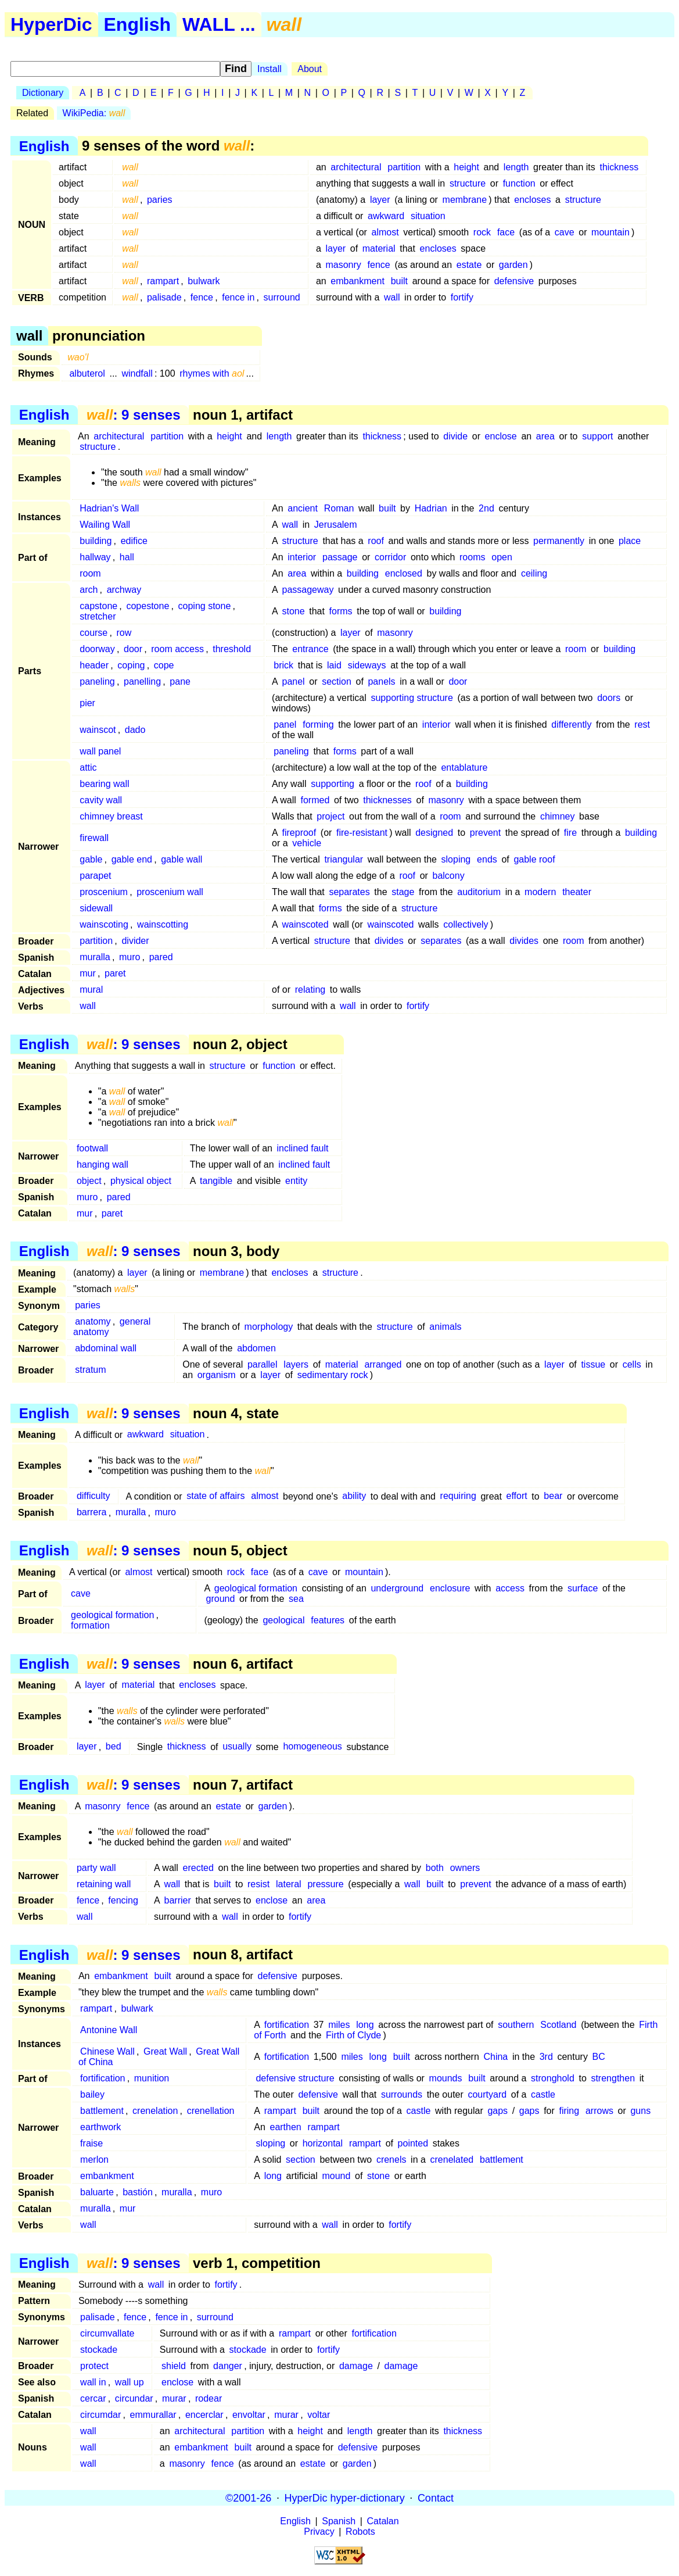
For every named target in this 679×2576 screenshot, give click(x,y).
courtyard (487, 2094)
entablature (464, 767)
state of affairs (215, 1496)
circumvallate (107, 2333)
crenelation (155, 2111)
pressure (325, 1884)
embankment (357, 281)
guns (640, 2111)
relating (310, 989)
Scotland (558, 2025)
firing (569, 2111)
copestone (147, 606)
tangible (216, 1181)
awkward (386, 216)
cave (564, 232)
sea (296, 1599)
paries (160, 200)
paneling (97, 681)
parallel (262, 1364)
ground (220, 1599)
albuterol (87, 373)
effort (516, 1496)
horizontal (323, 2143)
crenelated (452, 2159)
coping (131, 665)
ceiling (534, 573)
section (336, 681)
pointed (413, 2143)
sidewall (96, 908)
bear (553, 1496)
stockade (98, 2350)
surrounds (401, 2094)
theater (576, 892)
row (124, 633)
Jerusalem (335, 524)
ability (354, 1496)
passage (340, 557)
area (545, 436)
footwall (92, 1148)
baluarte (97, 2192)
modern (540, 892)
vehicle (306, 843)
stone (293, 611)
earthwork (100, 2127)
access (509, 1588)
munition (151, 2078)
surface (582, 1588)
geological (283, 1620)
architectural (355, 167)
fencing (123, 1900)
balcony (449, 876)
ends (487, 859)
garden (513, 265)
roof (376, 541)
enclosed (403, 573)
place (630, 541)
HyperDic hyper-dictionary (345, 2497)
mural (91, 989)
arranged (382, 1364)
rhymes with (211, 373)
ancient (303, 508)
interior (302, 557)
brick (283, 665)
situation (428, 216)
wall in (93, 2382)
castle (543, 2094)
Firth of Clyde (353, 2035)
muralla (95, 957)
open (501, 557)
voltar (318, 2415)
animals (445, 1327)
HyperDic (51, 24)
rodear (208, 2398)
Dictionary (42, 93)
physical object (140, 1181)
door (133, 649)
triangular (343, 859)
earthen (285, 2127)
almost (385, 232)
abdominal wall (105, 1348)
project (330, 816)
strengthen (613, 2078)
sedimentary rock (332, 1375)
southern (516, 2025)
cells (632, 1364)
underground (397, 1588)
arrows (599, 2111)
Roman (339, 508)
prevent (485, 833)
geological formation (255, 1588)
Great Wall (165, 2051)
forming (318, 724)
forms (341, 611)
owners (465, 1868)
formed (315, 800)
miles (339, 2025)
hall (127, 557)
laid (334, 665)
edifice (134, 541)
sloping (456, 859)
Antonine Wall (108, 2030)
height (466, 167)
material (379, 248)
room (90, 573)
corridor (390, 557)
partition (404, 167)
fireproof (299, 833)
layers (295, 1364)
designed (434, 833)
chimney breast (111, 816)
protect (94, 2366)
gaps (497, 2111)
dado (135, 730)
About (309, 69)
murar (174, 2398)
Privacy (319, 2531)
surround (282, 297)
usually (237, 1747)
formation (90, 1625)
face (506, 232)
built (399, 281)
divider (135, 941)
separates (349, 892)
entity (296, 1181)
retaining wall (104, 1884)
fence (379, 265)
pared (161, 957)
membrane (465, 200)
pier (87, 703)
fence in (238, 297)
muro (129, 957)
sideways (367, 665)
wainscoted (305, 924)
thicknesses (387, 800)
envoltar (248, 2415)
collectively (465, 924)
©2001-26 (248, 2497)
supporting (332, 784)
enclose (501, 436)
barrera (92, 1513)
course (93, 633)
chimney (557, 816)
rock (482, 232)
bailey (92, 2094)
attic (88, 767)
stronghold (552, 2078)
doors (608, 698)
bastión (138, 2192)
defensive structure (295, 2078)
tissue (593, 1364)
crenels (391, 2159)
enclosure (450, 1588)
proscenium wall (169, 892)
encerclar (204, 2415)
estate (469, 265)
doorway (97, 649)
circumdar (100, 2415)
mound (336, 2176)
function (519, 183)
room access (177, 649)
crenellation (211, 2111)
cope (164, 665)
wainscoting (104, 924)
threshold (232, 649)
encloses (532, 200)
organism (216, 1375)
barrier (177, 1900)
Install (269, 69)
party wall (96, 1868)
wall (392, 297)
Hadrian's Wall (109, 508)
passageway (308, 590)
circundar (134, 2398)
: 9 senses (133, 415)
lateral (288, 1884)
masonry (343, 265)
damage (356, 2366)
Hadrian (431, 508)
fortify (462, 297)
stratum (90, 1370)
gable (91, 859)
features (327, 1620)
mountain (610, 232)
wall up (129, 2382)
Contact (436, 2497)
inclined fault (303, 1148)
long (364, 2025)
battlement (102, 2111)
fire (570, 833)
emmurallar (153, 2415)
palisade (164, 297)
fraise (91, 2143)
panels (381, 681)
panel (293, 681)
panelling (142, 681)
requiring (458, 1496)
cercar (93, 2398)
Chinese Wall (107, 2051)
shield (173, 2366)
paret (115, 973)
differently (571, 724)
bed (113, 1747)
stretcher (98, 616)
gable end (132, 859)
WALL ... (219, 24)
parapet (95, 876)
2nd (486, 508)
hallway (95, 557)
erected (198, 1868)
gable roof (534, 859)
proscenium (104, 892)
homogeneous (312, 1747)
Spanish (338, 2521)
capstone (98, 606)
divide (455, 436)
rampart (163, 281)
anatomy (92, 1321)
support (597, 436)
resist (258, 1884)
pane (180, 681)
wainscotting (162, 924)
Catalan (383, 2521)
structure (468, 183)
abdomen (256, 1348)
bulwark (204, 281)
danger (227, 2366)
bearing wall (104, 784)
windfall (136, 373)
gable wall (181, 859)
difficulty (93, 1496)
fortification (286, 2025)
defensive (514, 281)
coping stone (204, 606)
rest (642, 724)
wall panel (100, 751)
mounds (445, 2078)
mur (88, 973)
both (435, 1868)
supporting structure (411, 698)
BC (598, 2057)
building (96, 541)
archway (124, 590)
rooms (472, 557)
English (137, 24)
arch (89, 590)
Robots (360, 2531)
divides (389, 941)
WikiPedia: (94, 113)
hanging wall (102, 1164)
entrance (310, 649)
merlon (94, 2159)
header (94, 665)
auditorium (479, 892)
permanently (558, 541)
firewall (94, 838)
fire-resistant (361, 833)
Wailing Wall (105, 524)
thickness (618, 167)
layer (380, 200)
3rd (546, 2057)
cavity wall (101, 800)
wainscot (98, 730)
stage (402, 892)
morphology (269, 1327)
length (516, 167)
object (89, 1181)
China (495, 2057)
